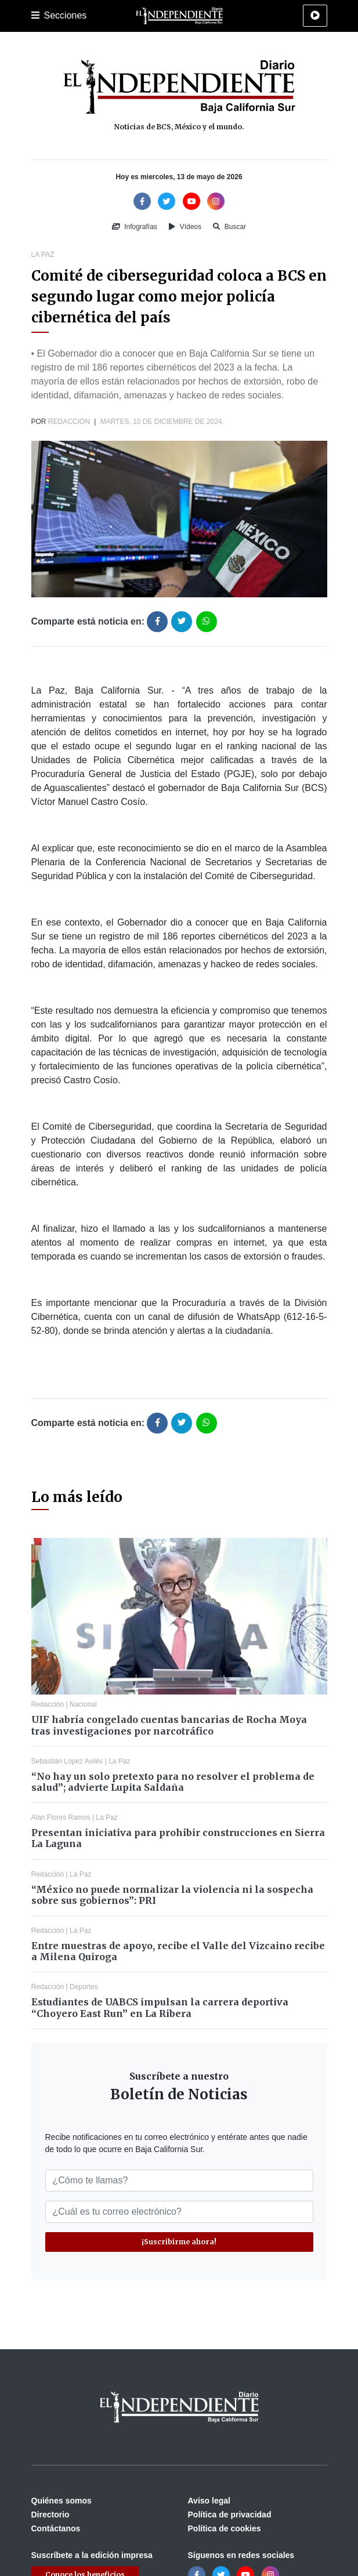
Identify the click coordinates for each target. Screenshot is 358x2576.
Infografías (134, 227)
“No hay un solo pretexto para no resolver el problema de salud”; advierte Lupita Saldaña (172, 1781)
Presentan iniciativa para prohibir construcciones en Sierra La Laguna (178, 1838)
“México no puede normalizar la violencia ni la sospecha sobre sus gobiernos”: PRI (172, 1895)
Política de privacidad (230, 2514)
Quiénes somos (61, 2500)
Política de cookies (224, 2528)
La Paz (43, 255)
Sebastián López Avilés (67, 1761)
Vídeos (185, 227)
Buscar (229, 227)
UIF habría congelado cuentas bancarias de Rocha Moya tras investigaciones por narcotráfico (169, 1725)
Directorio (50, 2514)
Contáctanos (56, 2528)
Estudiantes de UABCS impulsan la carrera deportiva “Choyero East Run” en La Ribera (159, 2007)
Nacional (83, 1704)
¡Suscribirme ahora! (179, 2241)
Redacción (69, 422)
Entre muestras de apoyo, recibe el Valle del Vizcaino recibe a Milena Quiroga (178, 1951)
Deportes (84, 1987)
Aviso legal (209, 2500)
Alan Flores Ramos (61, 1817)
